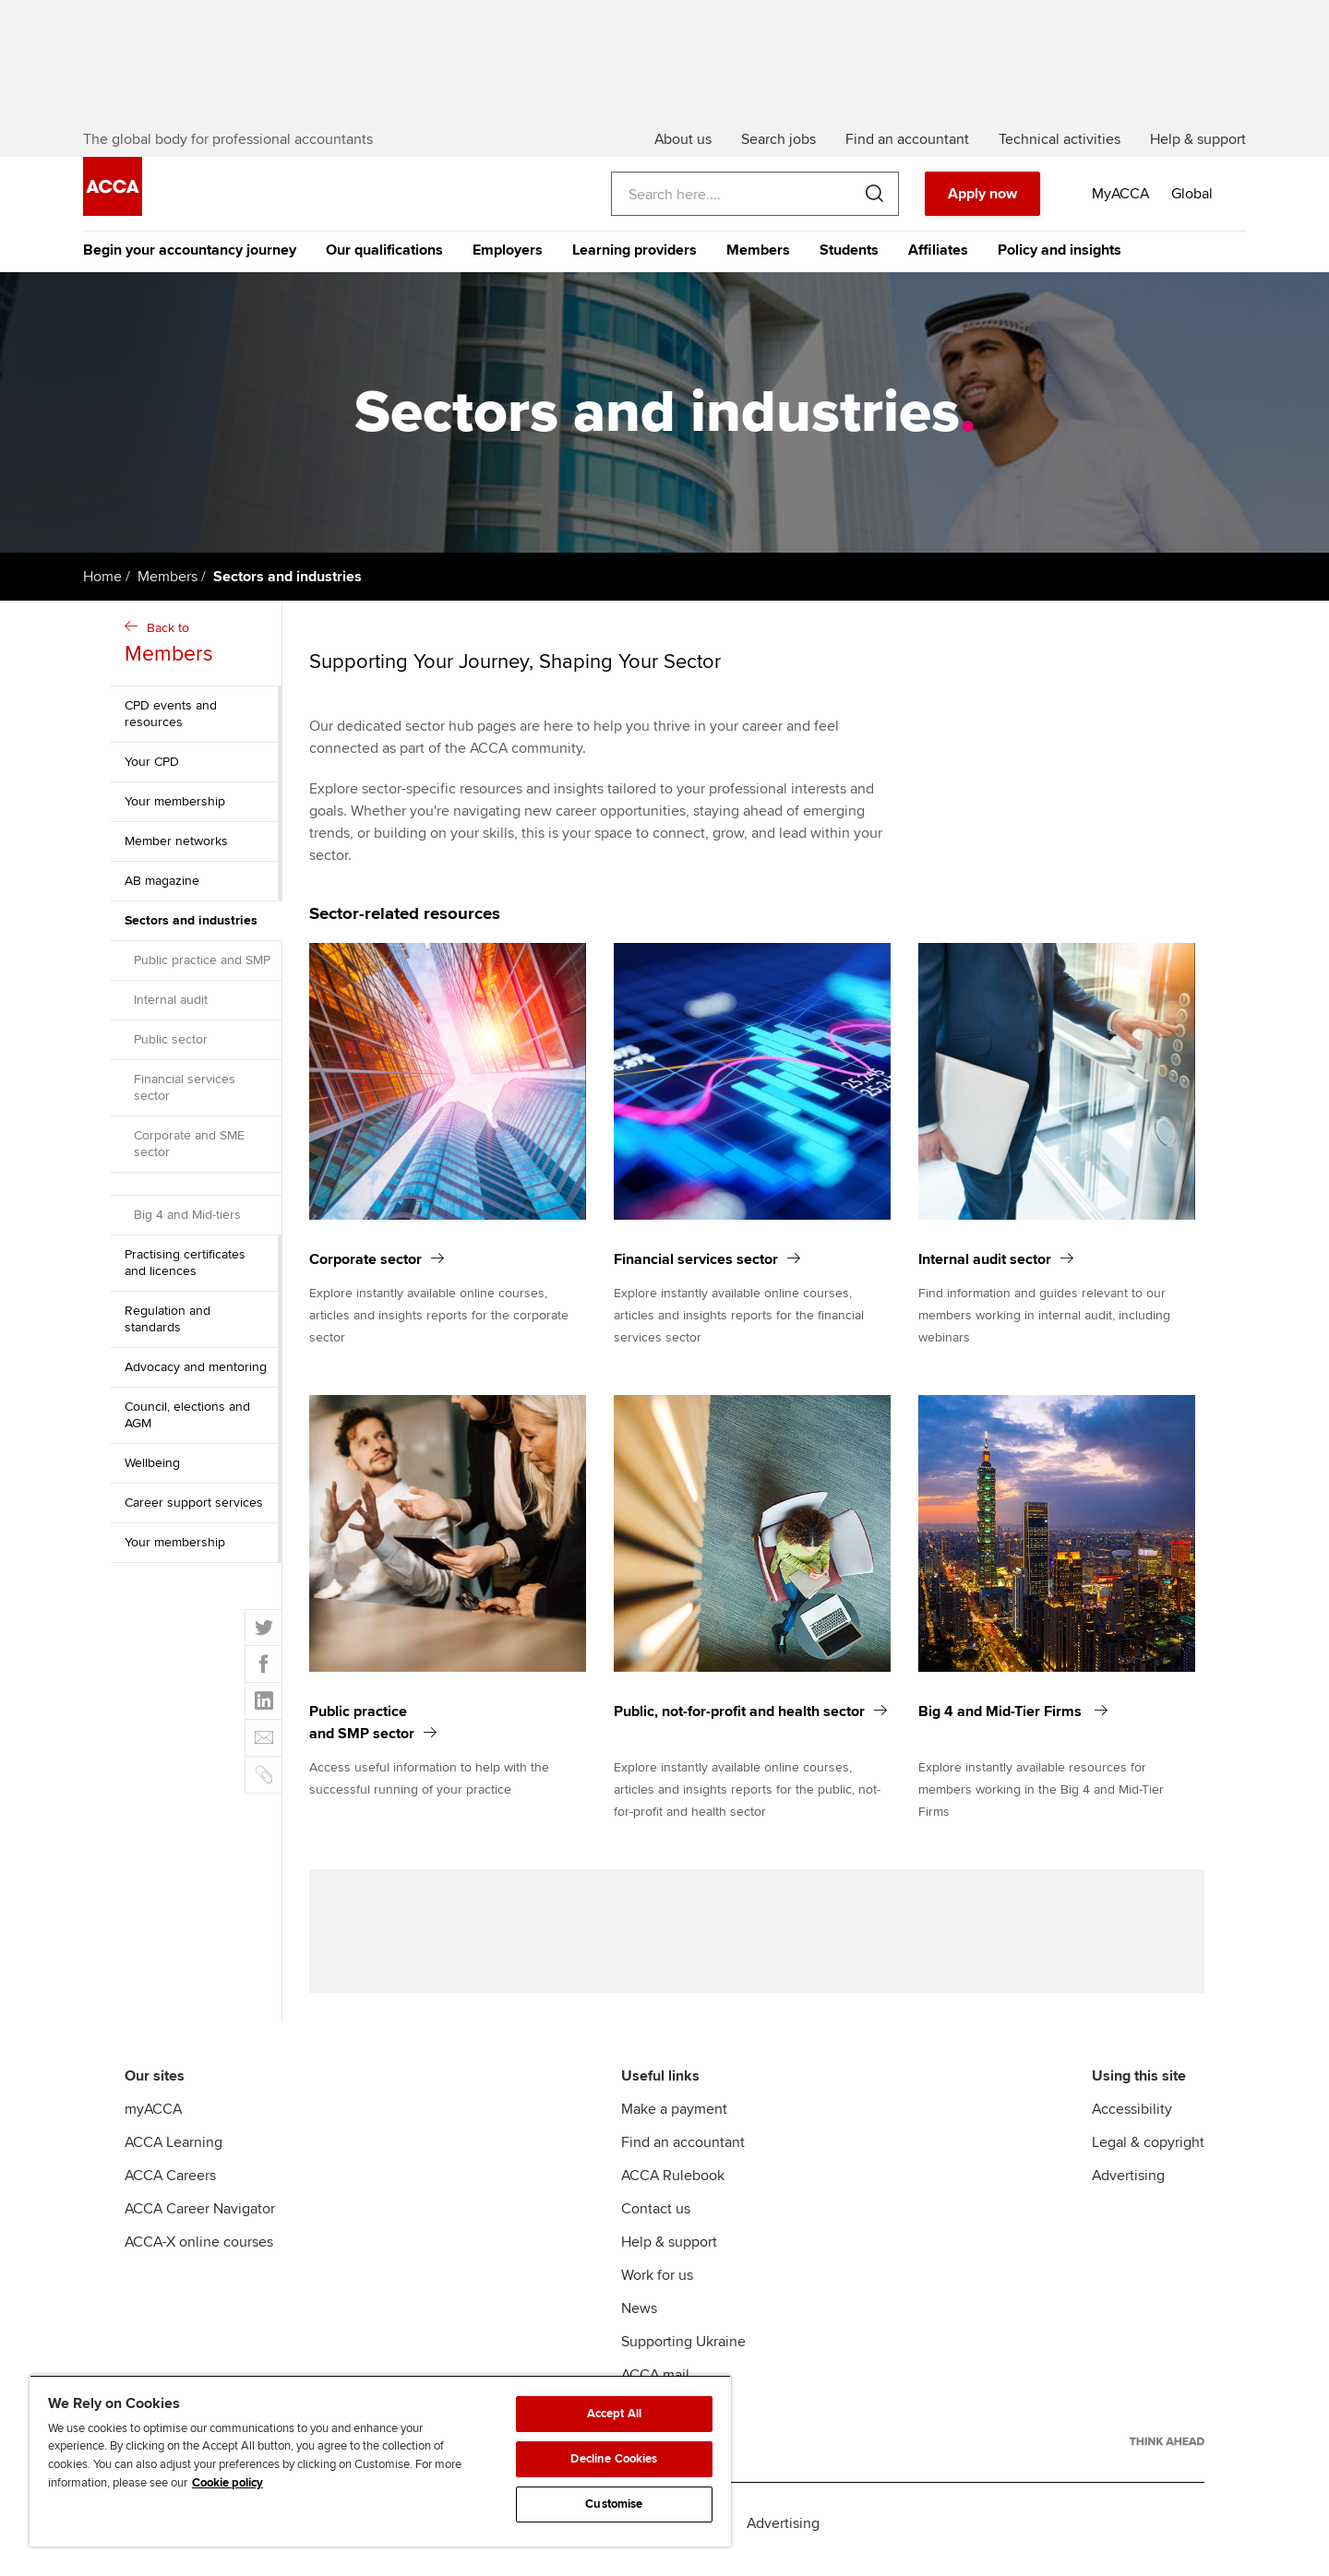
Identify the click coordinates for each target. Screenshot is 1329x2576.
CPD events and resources (171, 720)
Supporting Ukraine (683, 2353)
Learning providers (634, 256)
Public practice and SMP (202, 966)
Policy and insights (1059, 256)
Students (849, 256)
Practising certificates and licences (185, 1269)
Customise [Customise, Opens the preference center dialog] (613, 2504)
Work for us (657, 2287)
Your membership (175, 808)
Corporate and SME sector (189, 1150)
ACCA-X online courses (199, 2254)
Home (102, 583)
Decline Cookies (613, 2458)
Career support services (194, 1509)
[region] (380, 2460)
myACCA (153, 2121)
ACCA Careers (170, 2187)
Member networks (176, 847)
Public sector (171, 1046)
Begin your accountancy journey (189, 256)
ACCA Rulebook (672, 2187)
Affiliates (938, 256)
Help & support (669, 2254)
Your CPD (152, 768)
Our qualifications (384, 256)
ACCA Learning (173, 2154)
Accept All (614, 2413)
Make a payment (674, 2121)
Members (758, 256)
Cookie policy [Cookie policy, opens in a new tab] (227, 2482)
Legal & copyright (1148, 2154)
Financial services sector (184, 1094)
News (639, 2320)
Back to (198, 650)
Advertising (1128, 2187)
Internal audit (171, 1006)
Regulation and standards (167, 1325)
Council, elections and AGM (187, 1421)
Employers (508, 256)
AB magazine (162, 887)
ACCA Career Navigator (200, 2221)
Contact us (655, 2221)
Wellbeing (152, 1469)
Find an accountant (683, 2154)
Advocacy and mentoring (196, 1373)
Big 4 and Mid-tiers (187, 1221)
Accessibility (1132, 2121)
